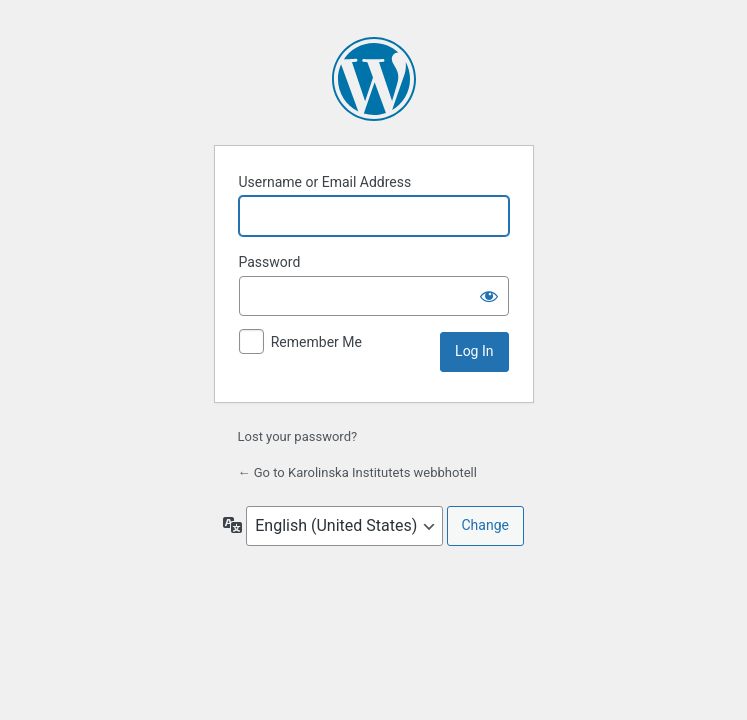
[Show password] (489, 296)
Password (270, 262)
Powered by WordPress (374, 79)
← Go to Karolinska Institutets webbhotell (357, 472)
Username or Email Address (325, 182)
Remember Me (316, 342)
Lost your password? (298, 436)
